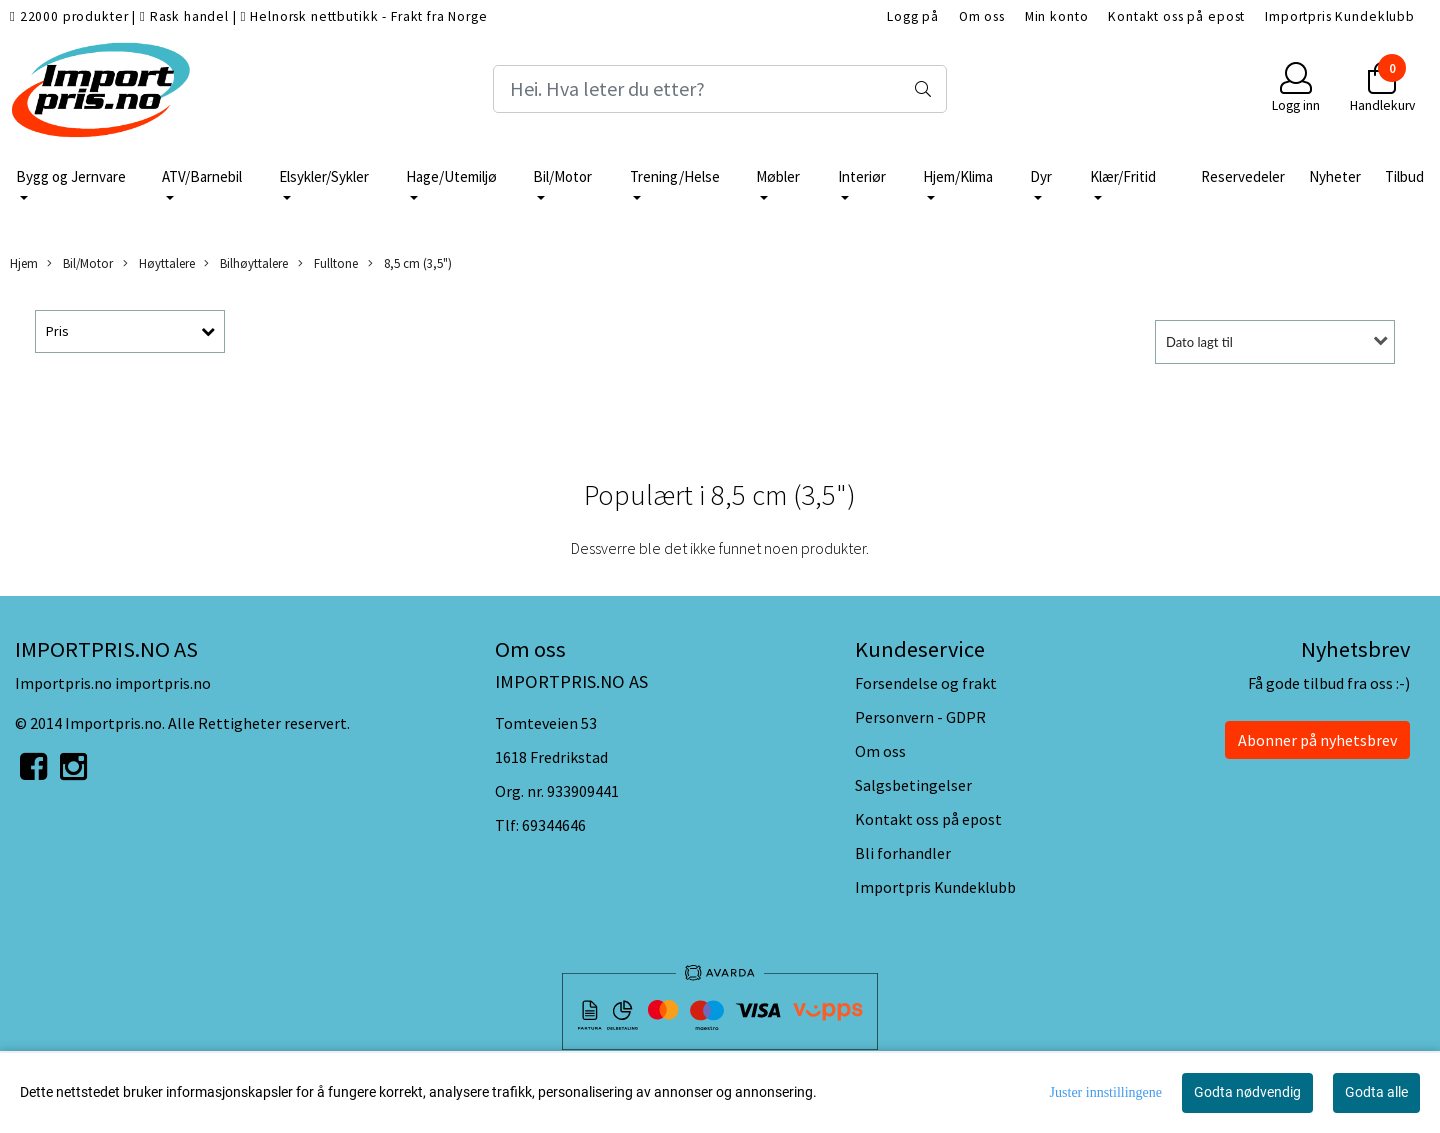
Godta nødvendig (1247, 1092)
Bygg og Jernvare (71, 176)
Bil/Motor (562, 176)
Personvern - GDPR (920, 717)
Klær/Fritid (1123, 176)
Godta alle (1376, 1092)
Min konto (1057, 16)
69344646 (554, 825)
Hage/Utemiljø (451, 176)
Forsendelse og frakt (926, 683)
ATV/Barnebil (202, 176)
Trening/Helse (675, 176)
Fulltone (328, 263)
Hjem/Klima (958, 176)
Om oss (982, 16)
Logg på (913, 16)
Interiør (862, 176)
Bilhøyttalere (246, 263)
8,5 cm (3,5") (410, 263)
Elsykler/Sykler (324, 176)
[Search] (719, 89)
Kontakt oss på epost (1176, 16)
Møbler (778, 176)
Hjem (24, 263)
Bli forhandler (903, 853)
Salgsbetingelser (913, 785)
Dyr (1041, 176)
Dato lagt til (1199, 342)
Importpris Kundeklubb (1340, 16)
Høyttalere (159, 263)
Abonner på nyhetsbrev (1317, 740)
